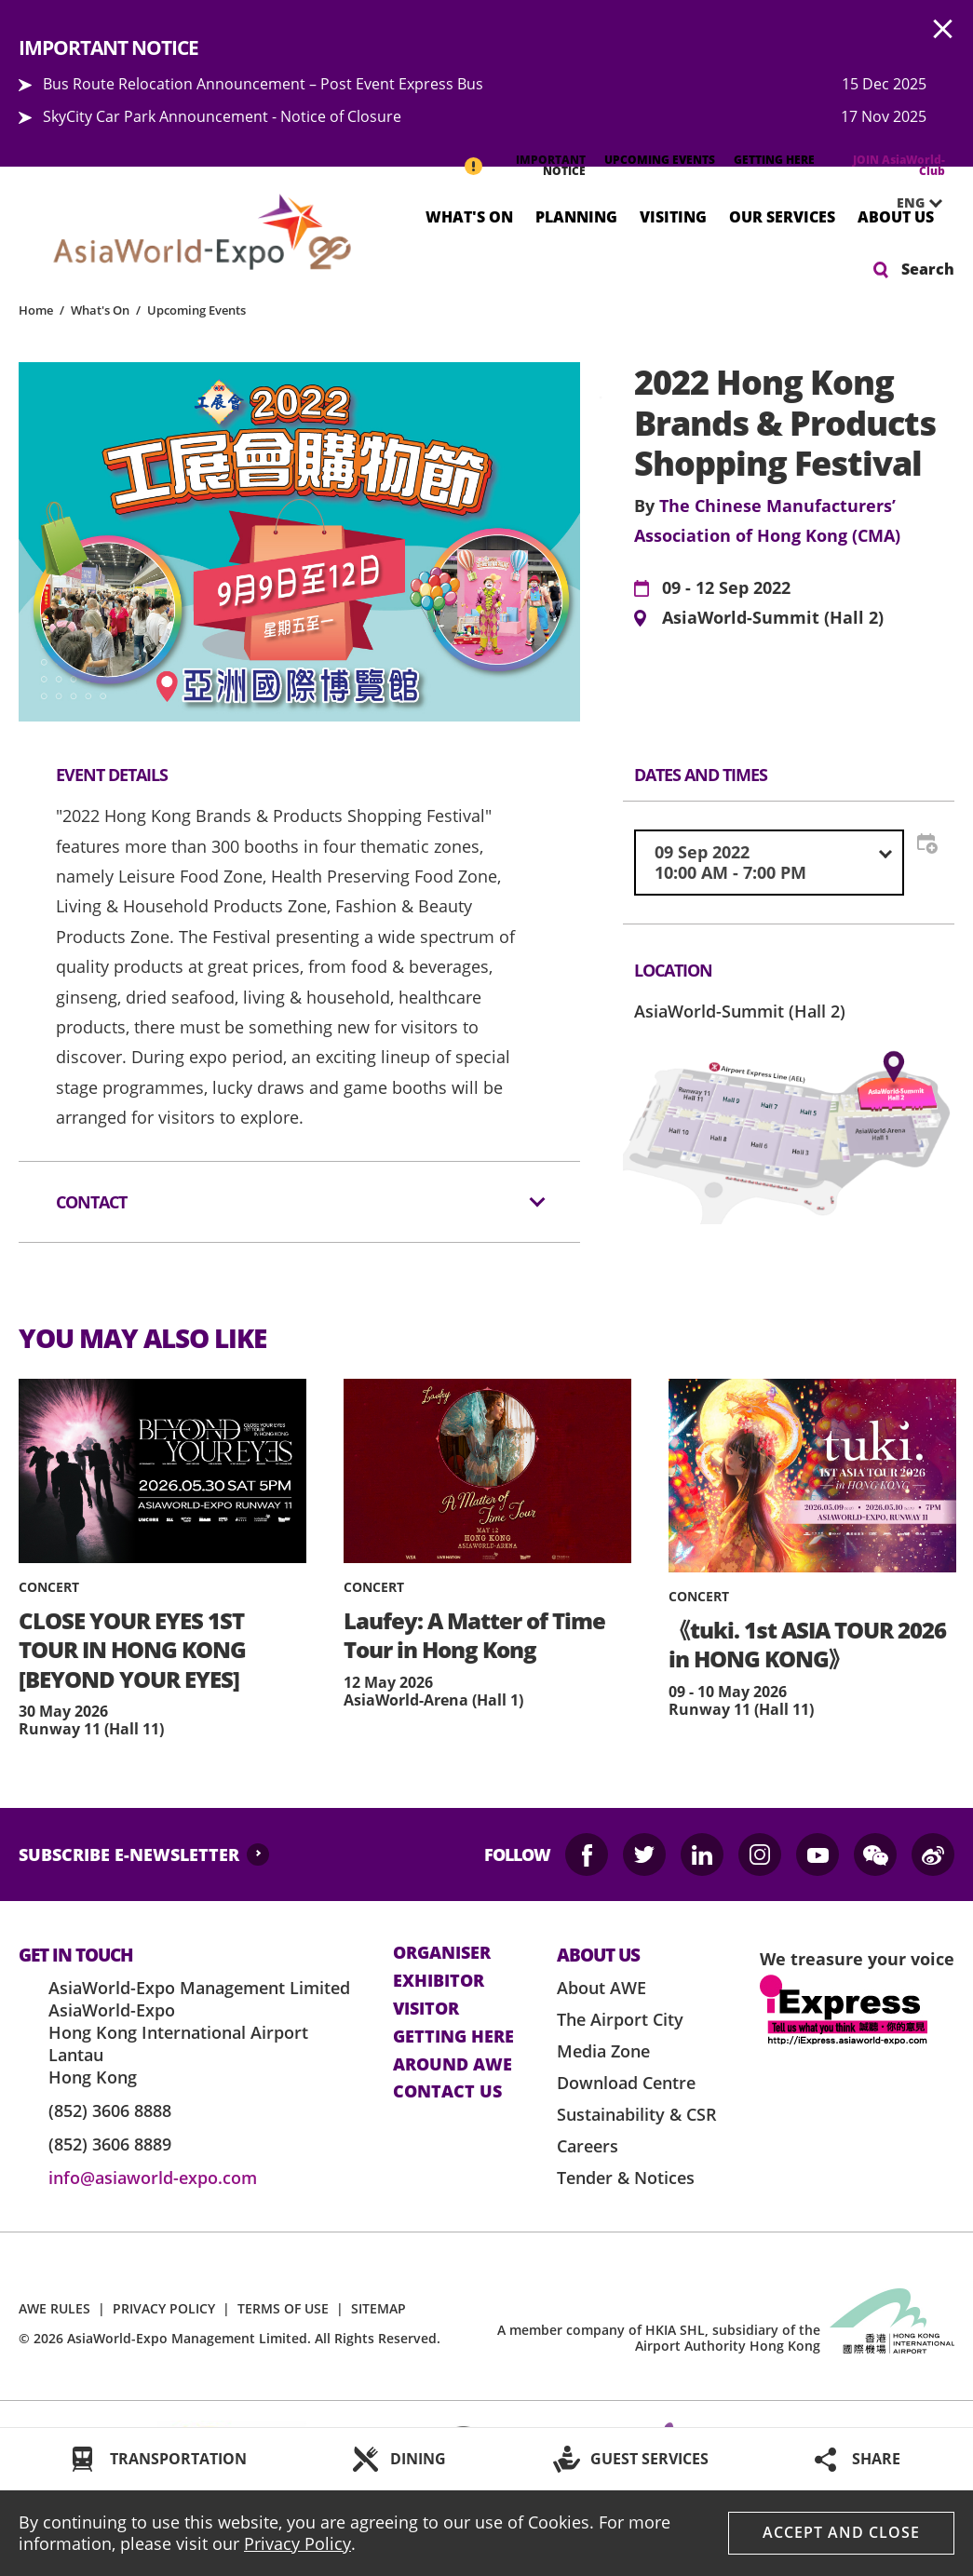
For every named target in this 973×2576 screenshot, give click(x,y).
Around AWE (452, 2065)
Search (927, 269)
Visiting (673, 216)
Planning (576, 216)
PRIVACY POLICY (164, 2308)
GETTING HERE (774, 160)
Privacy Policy (297, 2543)
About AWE (601, 1987)
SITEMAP (378, 2308)
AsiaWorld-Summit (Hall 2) (773, 618)
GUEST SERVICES (649, 2458)
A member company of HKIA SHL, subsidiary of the (658, 2337)
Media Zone (603, 2051)
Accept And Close (841, 2532)
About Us (896, 216)
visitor (426, 2009)
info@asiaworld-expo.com (152, 2177)
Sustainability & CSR (637, 2114)
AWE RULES (54, 2308)
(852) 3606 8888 (109, 2110)
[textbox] (769, 863)
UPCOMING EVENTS (659, 160)
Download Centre (626, 2082)
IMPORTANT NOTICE (551, 165)
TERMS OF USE (283, 2308)
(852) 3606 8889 (109, 2144)
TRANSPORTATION (178, 2458)
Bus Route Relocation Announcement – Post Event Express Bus (263, 84)
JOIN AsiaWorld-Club (899, 165)
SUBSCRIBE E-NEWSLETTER (129, 1854)
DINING (418, 2458)
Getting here (453, 2037)
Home (36, 310)
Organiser (442, 1953)
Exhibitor (438, 1981)
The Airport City (620, 2019)
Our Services (782, 216)
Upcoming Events (196, 310)
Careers (587, 2146)
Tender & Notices (626, 2177)
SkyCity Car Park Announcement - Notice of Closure (222, 116)
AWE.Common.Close (943, 30)
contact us (447, 2092)
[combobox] (769, 862)
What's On (469, 216)
